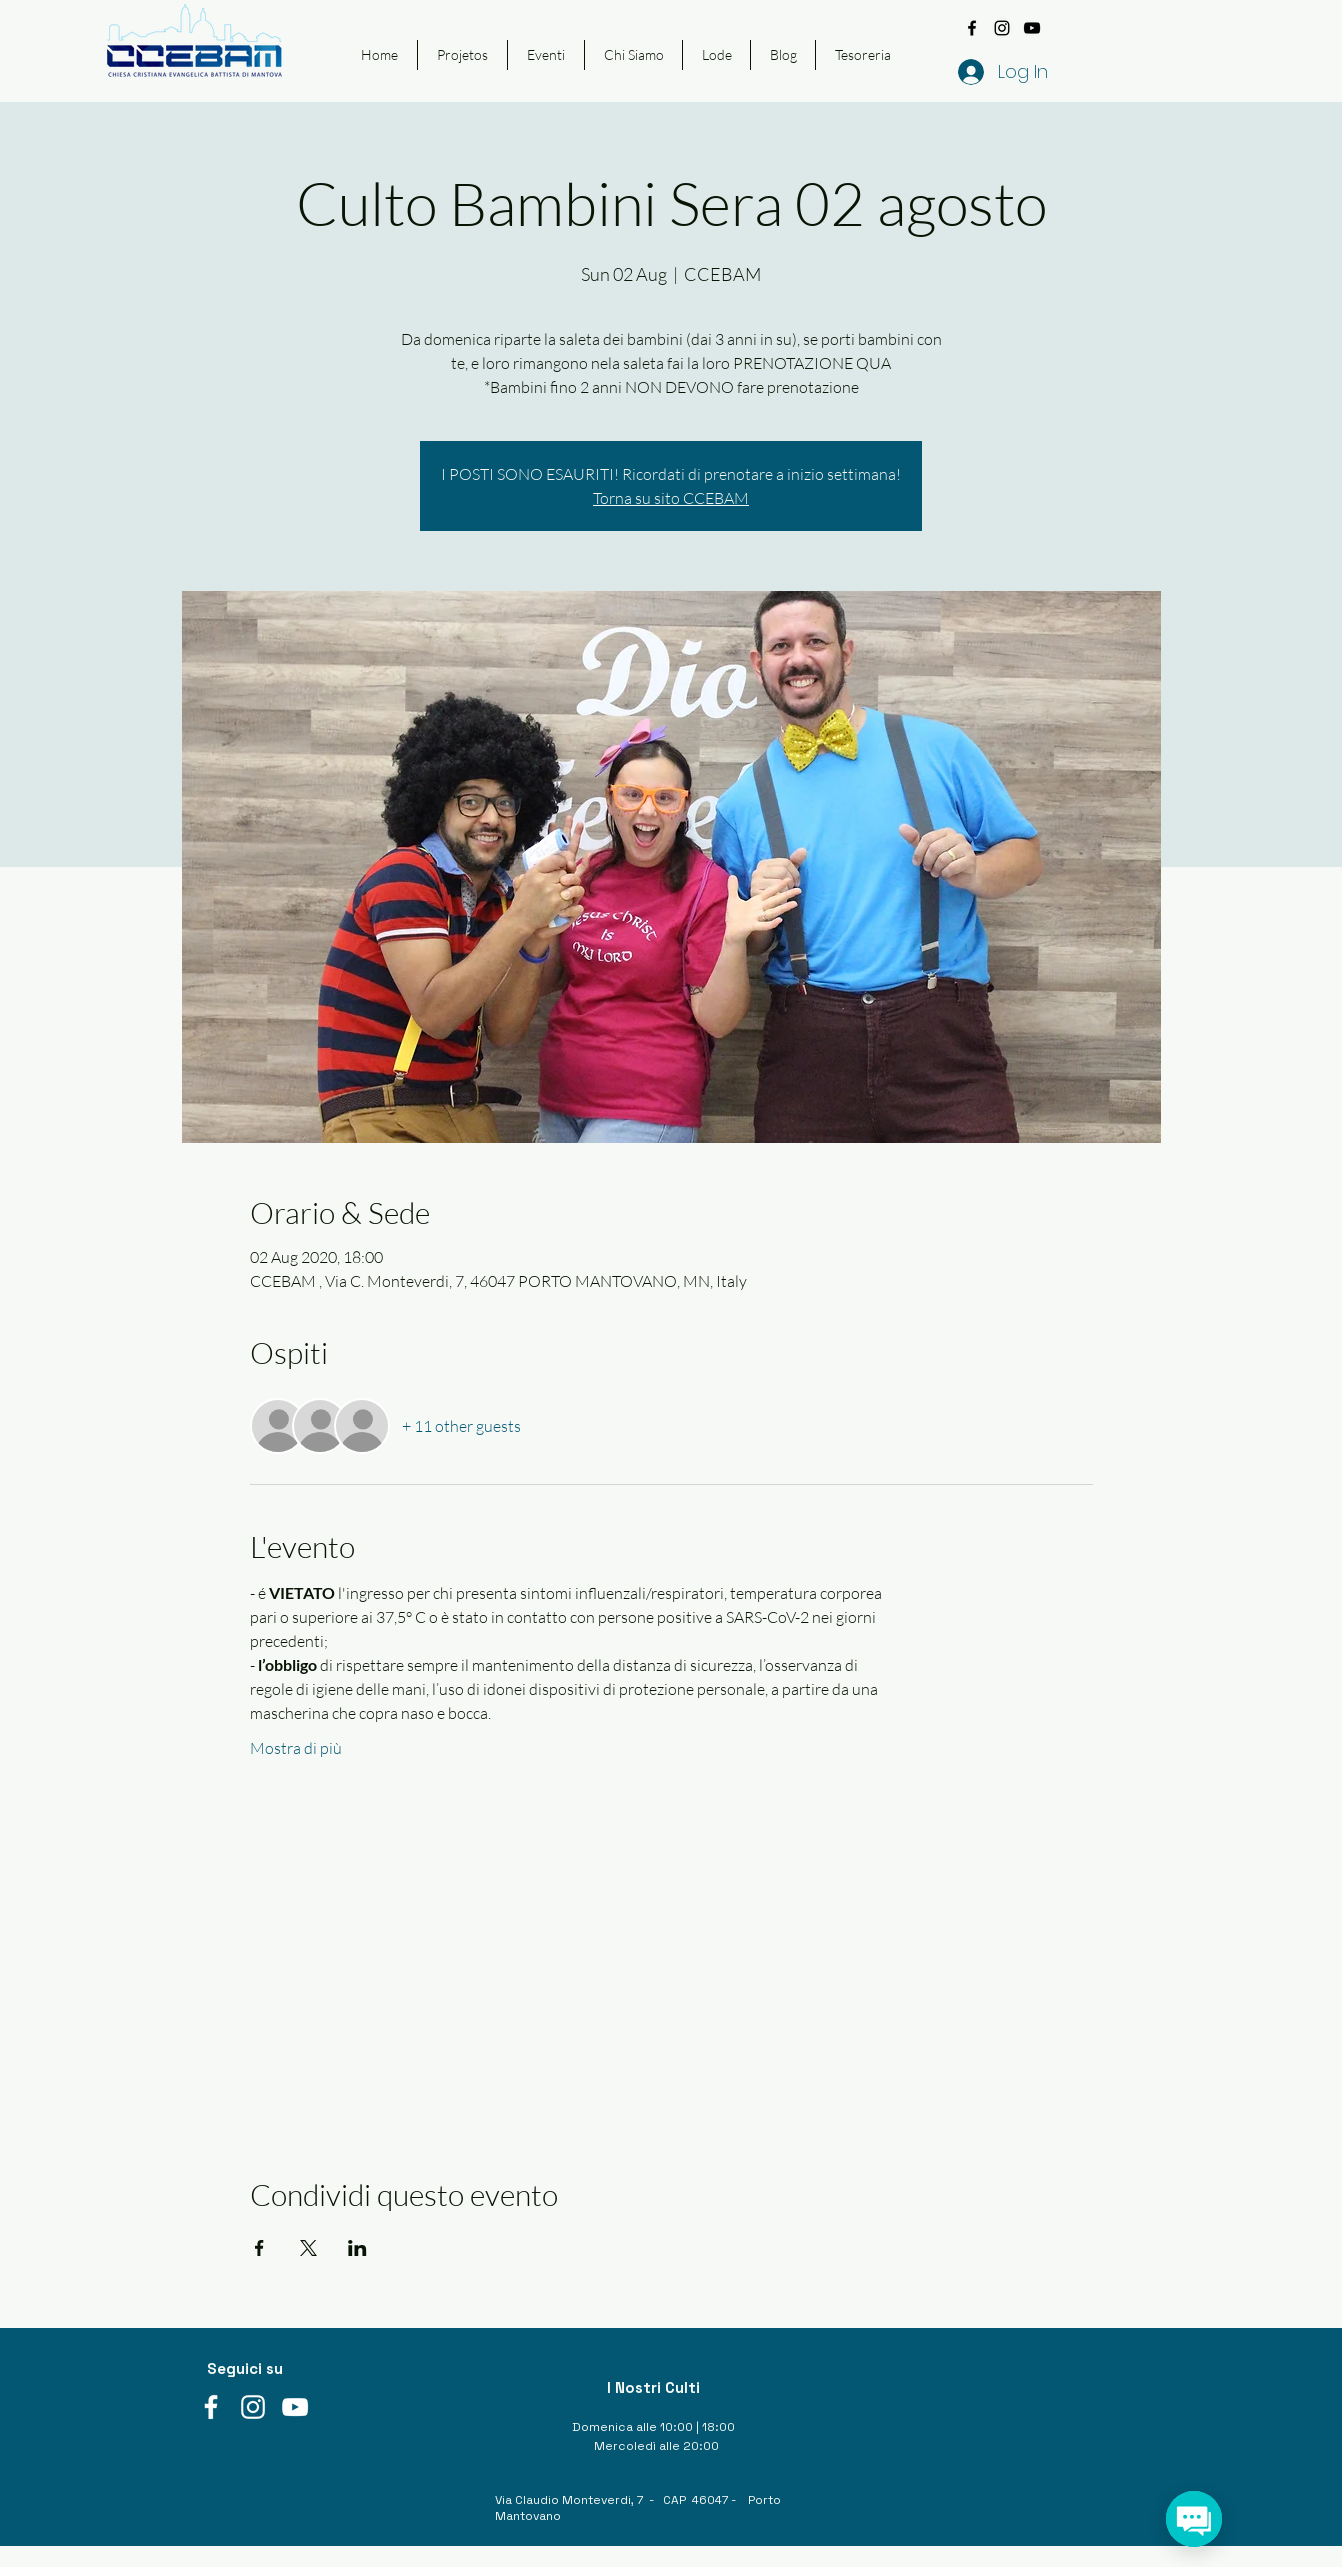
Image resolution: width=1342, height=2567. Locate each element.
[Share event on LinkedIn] (357, 2248)
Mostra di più (296, 1748)
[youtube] (1032, 28)
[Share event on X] (308, 2248)
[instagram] (1002, 28)
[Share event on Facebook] (259, 2248)
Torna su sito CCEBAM (671, 498)
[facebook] (972, 28)
